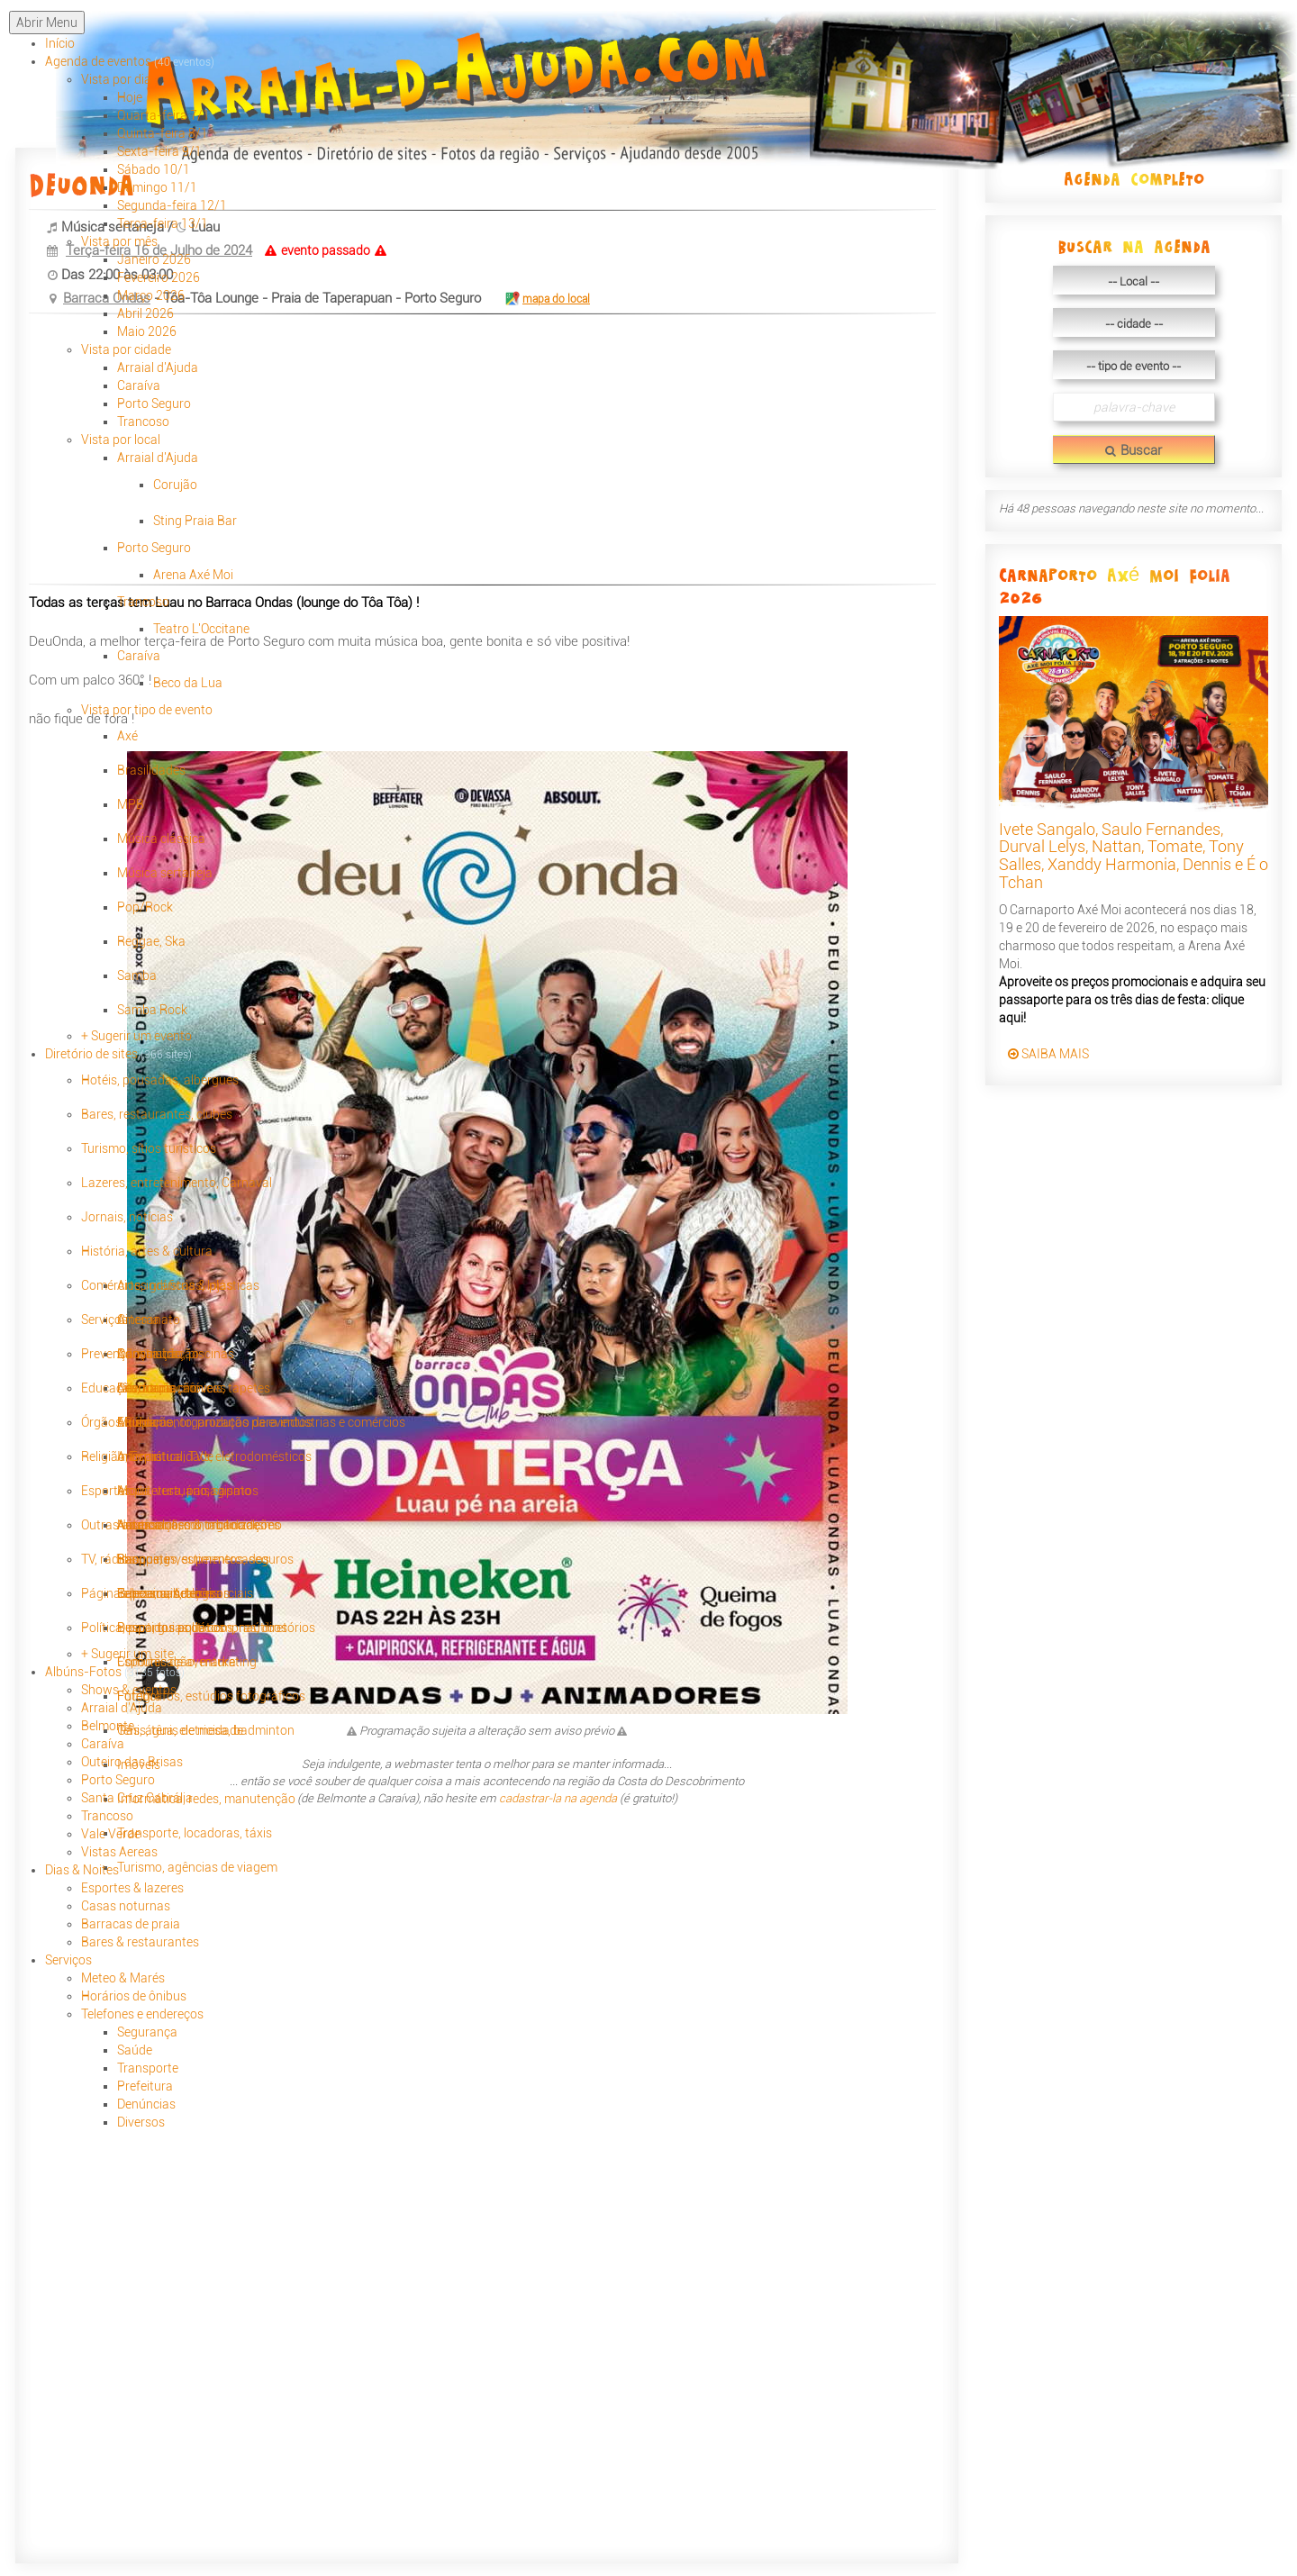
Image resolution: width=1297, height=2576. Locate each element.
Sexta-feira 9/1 (159, 151)
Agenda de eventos (129, 61)
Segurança (147, 2032)
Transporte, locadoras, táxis (194, 1833)
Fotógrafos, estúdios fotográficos (211, 1696)
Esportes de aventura (176, 1662)
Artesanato (148, 1319)
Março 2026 (151, 295)
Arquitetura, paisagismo (184, 1490)
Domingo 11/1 (157, 187)
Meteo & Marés (123, 1978)
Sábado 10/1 (153, 169)
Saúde (134, 2050)
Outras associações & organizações (180, 1525)
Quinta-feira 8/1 (162, 133)
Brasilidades (151, 770)
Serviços (104, 1319)
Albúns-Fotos (115, 1671)
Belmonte (107, 1726)
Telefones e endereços (142, 2014)
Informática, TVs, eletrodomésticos (214, 1456)
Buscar (1133, 450)
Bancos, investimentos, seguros (205, 1559)
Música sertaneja (165, 873)
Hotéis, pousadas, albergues (160, 1080)
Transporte (147, 2068)
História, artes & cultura (147, 1251)
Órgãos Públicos (126, 1422)
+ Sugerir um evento (136, 1036)
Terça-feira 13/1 (162, 223)
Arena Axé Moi (193, 574)
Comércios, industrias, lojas (157, 1285)
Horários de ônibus (133, 1996)
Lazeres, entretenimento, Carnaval (176, 1182)
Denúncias (146, 2104)
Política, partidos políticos (152, 1627)
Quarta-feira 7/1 (163, 115)
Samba (137, 975)
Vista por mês (119, 241)
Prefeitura (145, 2086)
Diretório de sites (118, 1054)
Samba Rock (152, 1009)
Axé (127, 736)
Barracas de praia (130, 1924)
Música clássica (161, 838)
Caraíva (138, 385)
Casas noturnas (125, 1906)
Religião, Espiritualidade (147, 1456)
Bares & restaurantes (140, 1942)
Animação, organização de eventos (215, 1422)
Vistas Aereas (119, 1852)
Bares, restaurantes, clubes (156, 1114)
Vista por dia (116, 79)
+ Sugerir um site (127, 1653)
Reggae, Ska (151, 941)
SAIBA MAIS (1048, 1054)
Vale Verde (111, 1834)
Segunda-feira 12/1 (172, 205)
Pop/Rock (145, 907)
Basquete (143, 1559)
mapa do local (546, 299)
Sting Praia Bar (195, 520)
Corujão (175, 484)
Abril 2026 (145, 313)
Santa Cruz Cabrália (137, 1798)
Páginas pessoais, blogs (148, 1593)
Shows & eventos (129, 1690)
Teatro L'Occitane (201, 628)
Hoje (129, 97)
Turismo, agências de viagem (197, 1867)
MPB (130, 804)
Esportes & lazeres (132, 1888)
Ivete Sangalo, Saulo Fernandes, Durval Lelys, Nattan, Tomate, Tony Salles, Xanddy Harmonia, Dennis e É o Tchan (1133, 856)
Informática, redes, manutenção (206, 1798)
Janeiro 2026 (154, 259)
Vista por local (120, 439)
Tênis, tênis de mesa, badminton (206, 1730)
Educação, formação (139, 1388)
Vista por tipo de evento (147, 710)
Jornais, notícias (127, 1217)
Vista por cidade (126, 349)
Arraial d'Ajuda (157, 367)
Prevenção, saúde (130, 1354)
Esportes (106, 1490)
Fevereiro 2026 (158, 277)
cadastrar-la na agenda (558, 1798)
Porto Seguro (154, 403)
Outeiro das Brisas (132, 1762)
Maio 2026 (147, 331)
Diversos (141, 2122)
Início (60, 43)
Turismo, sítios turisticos (148, 1148)
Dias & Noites (82, 1870)
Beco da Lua (187, 683)
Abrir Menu (46, 22)
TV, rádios (108, 1559)
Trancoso (143, 421)
